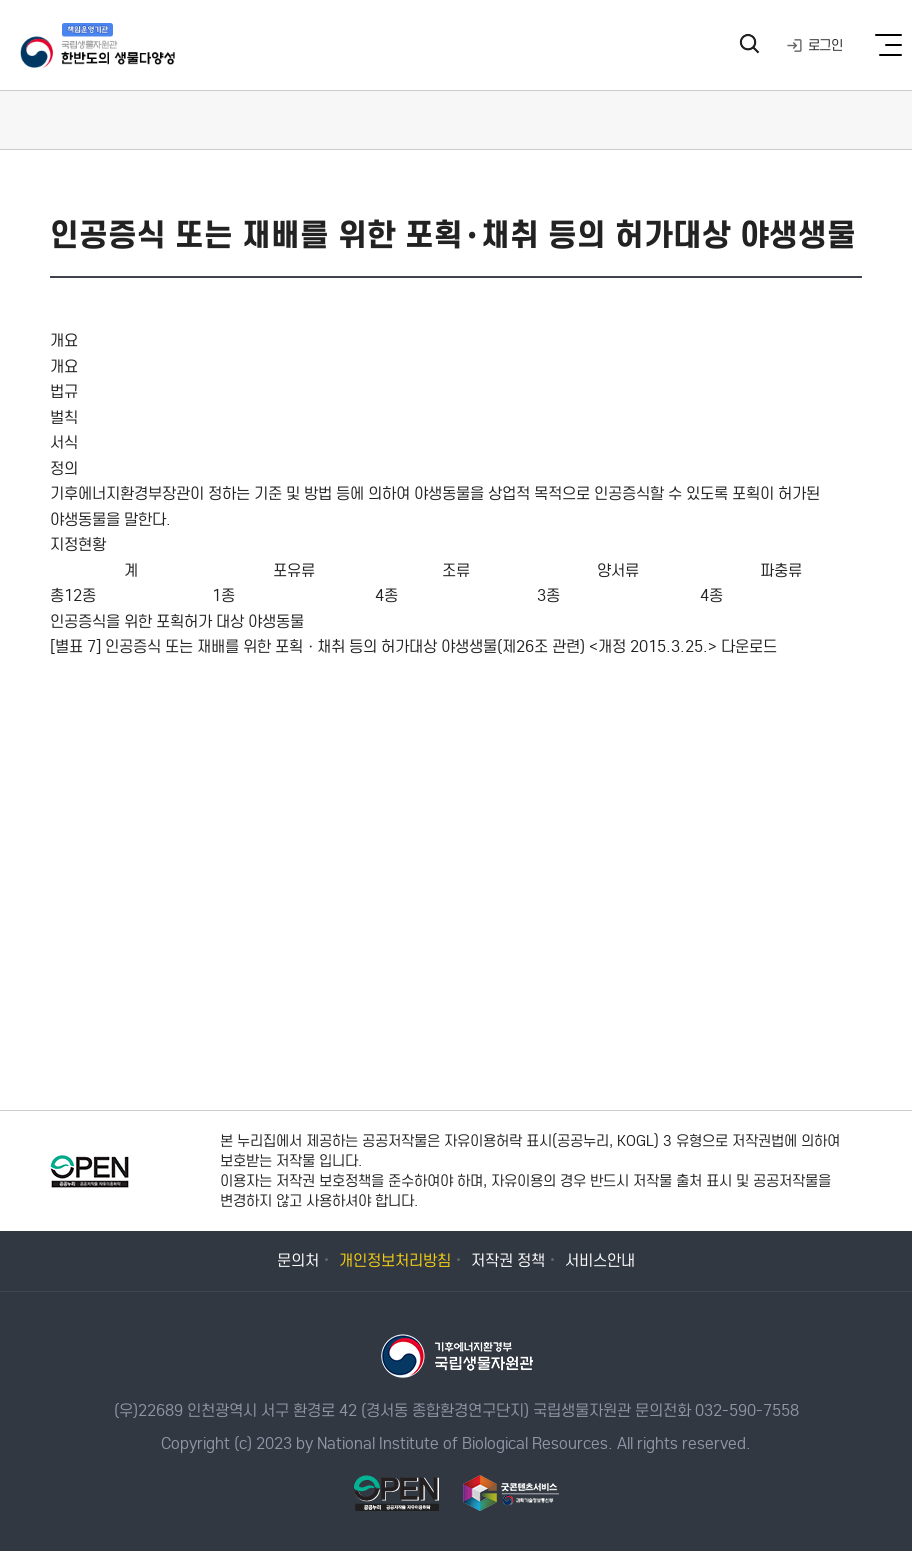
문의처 (298, 1260)
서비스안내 (600, 1260)
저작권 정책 (508, 1260)
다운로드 (749, 646)
